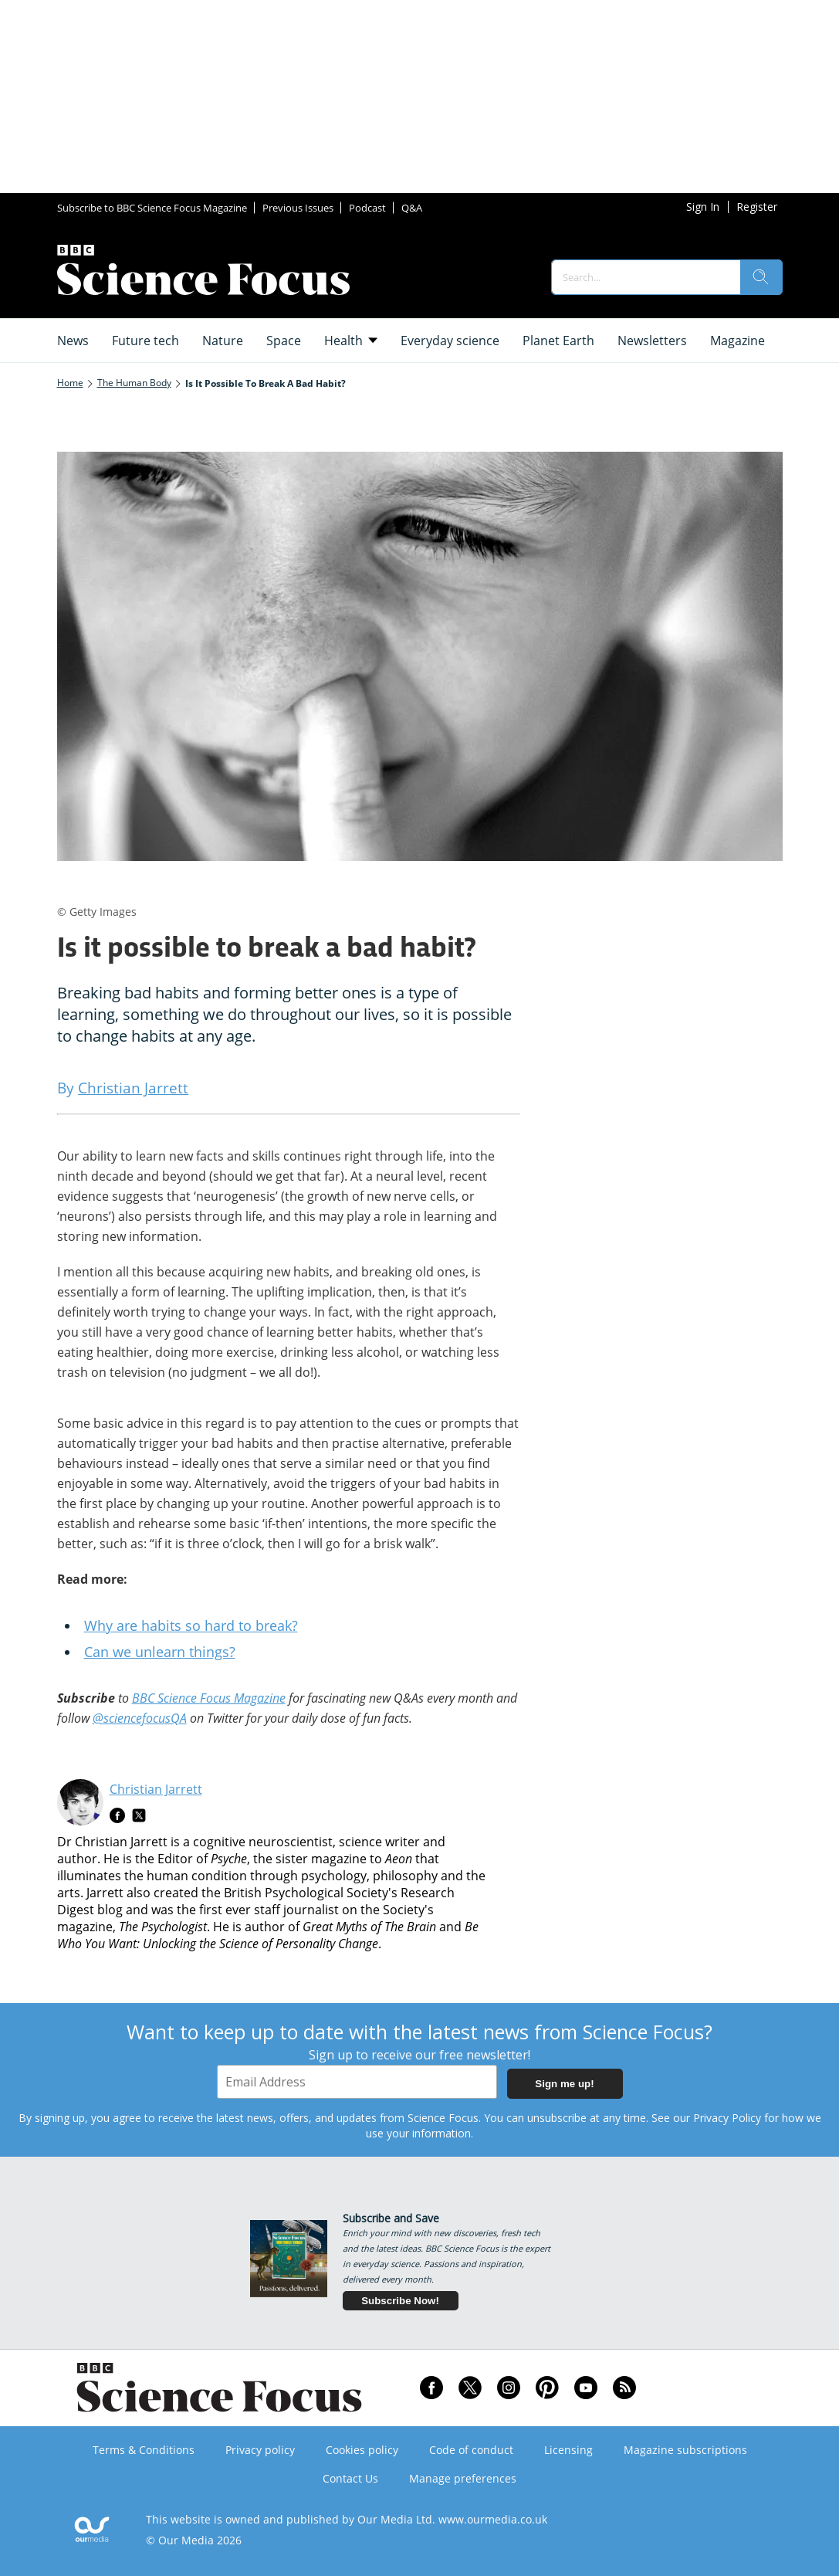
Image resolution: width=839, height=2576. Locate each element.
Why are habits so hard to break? (191, 1625)
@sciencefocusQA (140, 1718)
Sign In (702, 206)
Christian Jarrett (156, 1789)
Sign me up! (564, 2084)
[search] (761, 277)
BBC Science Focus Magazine (209, 1698)
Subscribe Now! (400, 2301)
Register (756, 206)
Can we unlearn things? (159, 1651)
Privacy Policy (727, 2117)
